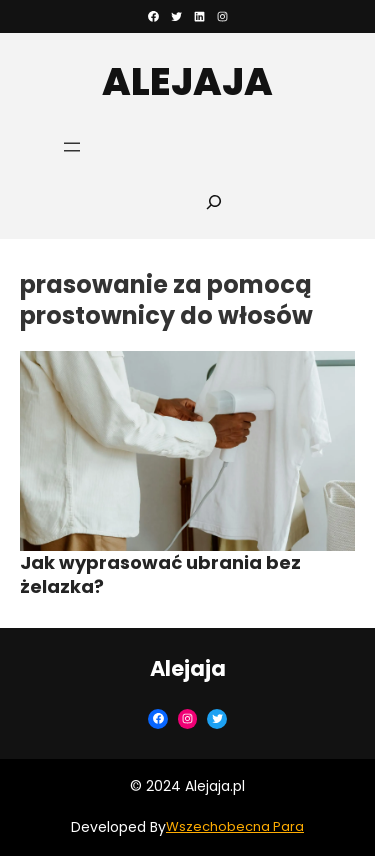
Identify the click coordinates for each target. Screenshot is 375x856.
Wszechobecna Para (235, 826)
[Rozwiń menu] (72, 147)
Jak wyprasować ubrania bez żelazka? (160, 574)
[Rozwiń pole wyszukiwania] (214, 201)
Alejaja (187, 81)
